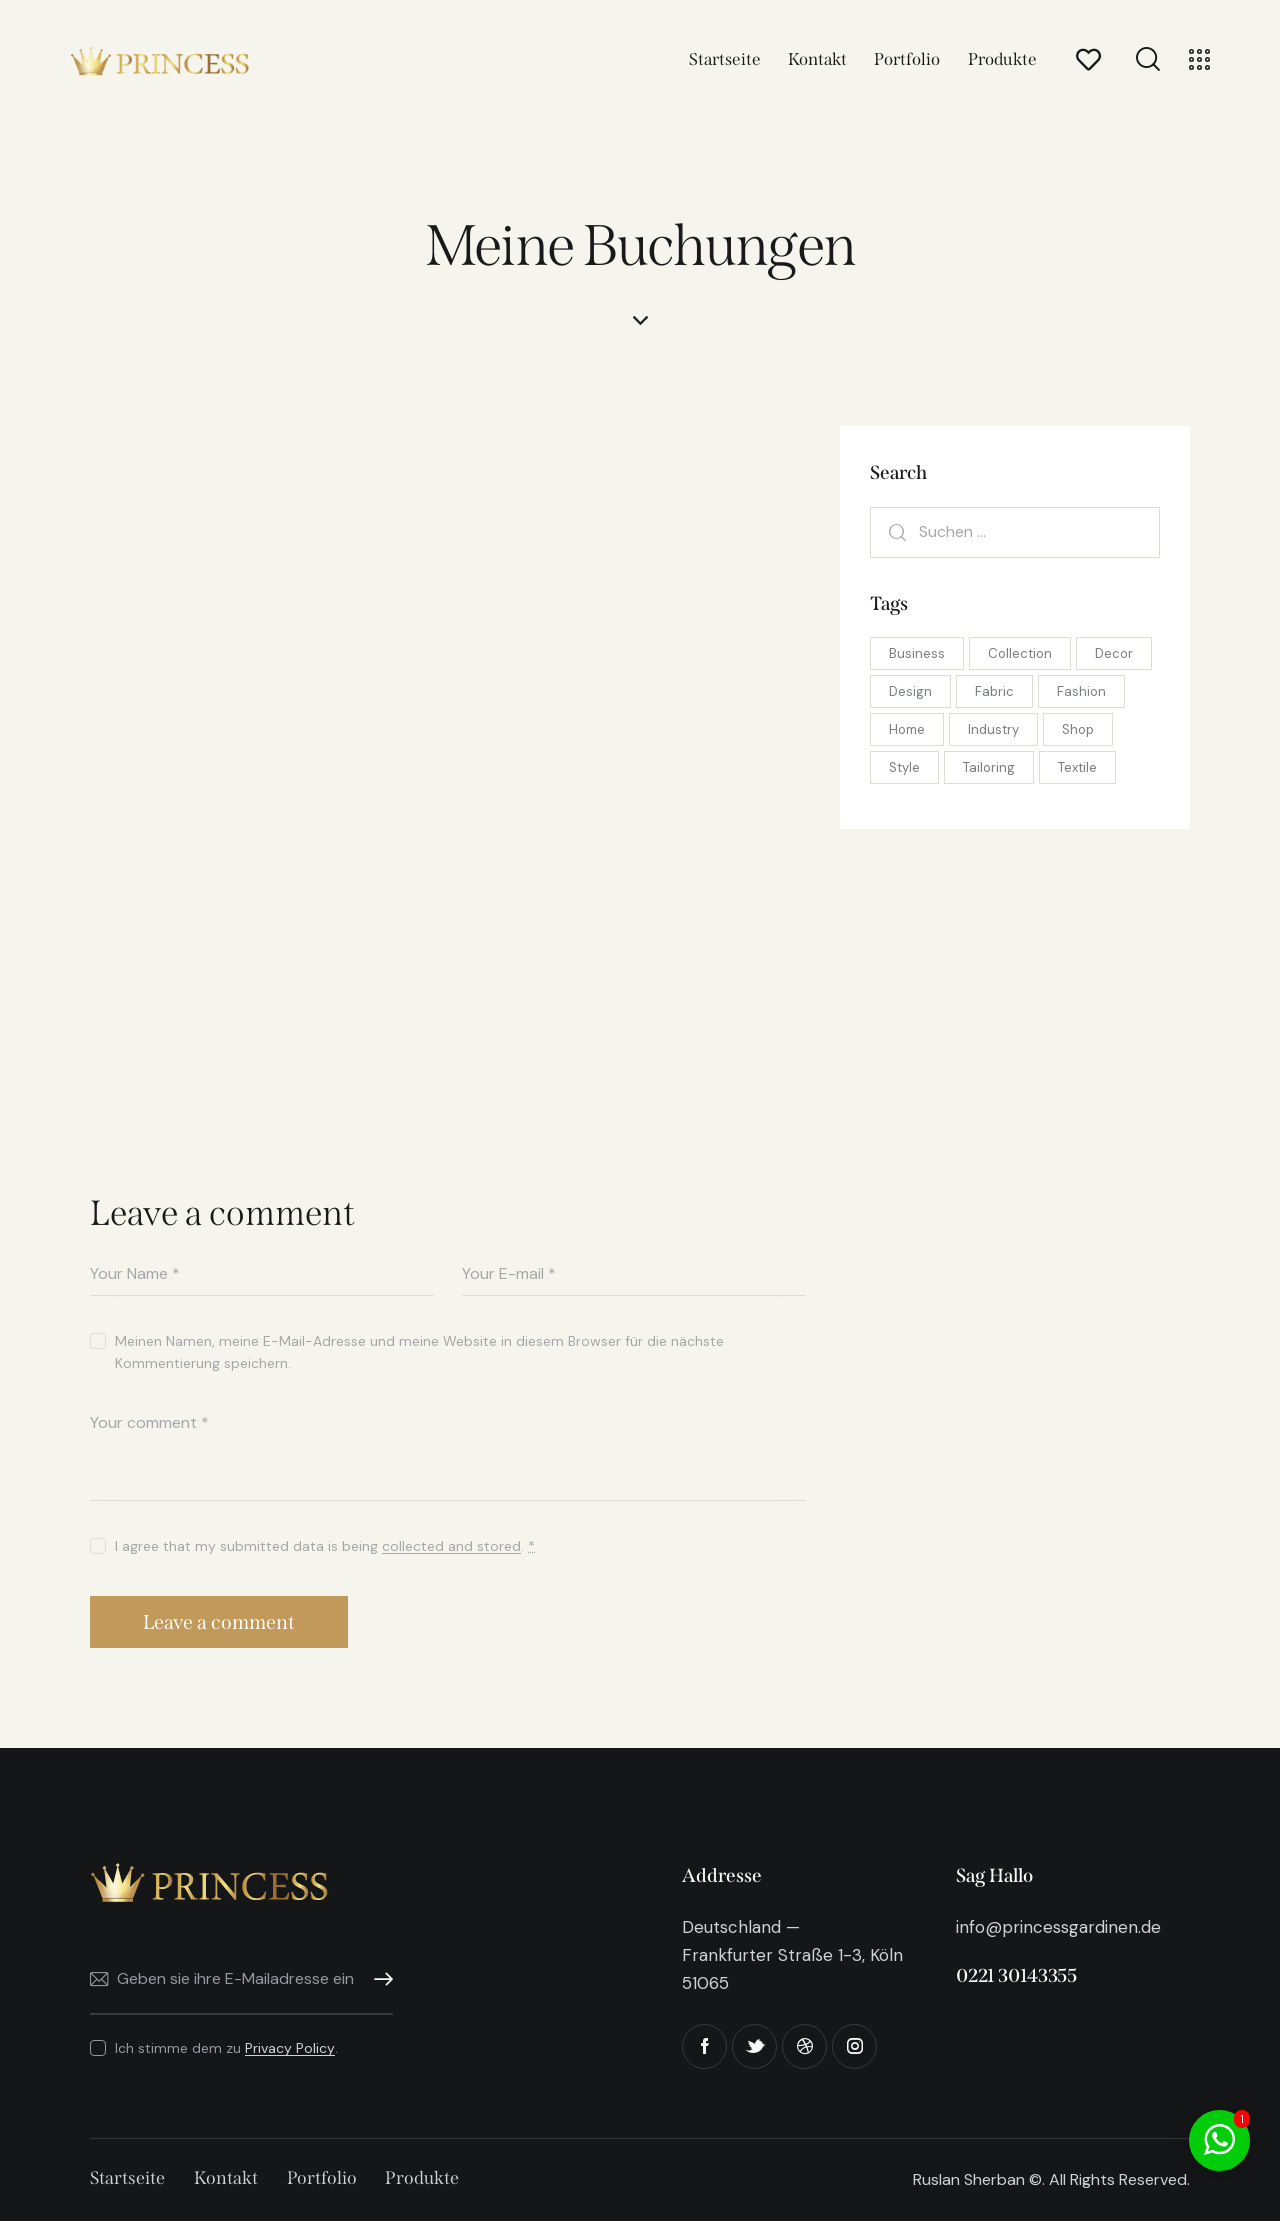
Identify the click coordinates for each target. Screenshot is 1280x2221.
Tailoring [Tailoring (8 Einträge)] (989, 767)
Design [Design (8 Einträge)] (910, 691)
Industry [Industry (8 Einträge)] (993, 729)
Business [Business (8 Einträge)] (917, 653)
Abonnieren (378, 1979)
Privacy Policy (290, 2048)
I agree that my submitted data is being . (325, 1546)
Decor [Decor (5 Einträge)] (1114, 653)
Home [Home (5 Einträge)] (907, 729)
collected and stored (451, 1546)
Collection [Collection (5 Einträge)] (1020, 653)
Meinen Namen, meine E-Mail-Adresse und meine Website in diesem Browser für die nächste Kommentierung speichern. (419, 1352)
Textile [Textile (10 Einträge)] (1077, 767)
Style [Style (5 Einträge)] (904, 767)
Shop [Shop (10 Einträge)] (1078, 729)
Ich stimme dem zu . (226, 2048)
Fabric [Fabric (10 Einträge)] (994, 691)
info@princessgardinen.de (1058, 1927)
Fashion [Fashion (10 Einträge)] (1081, 691)
